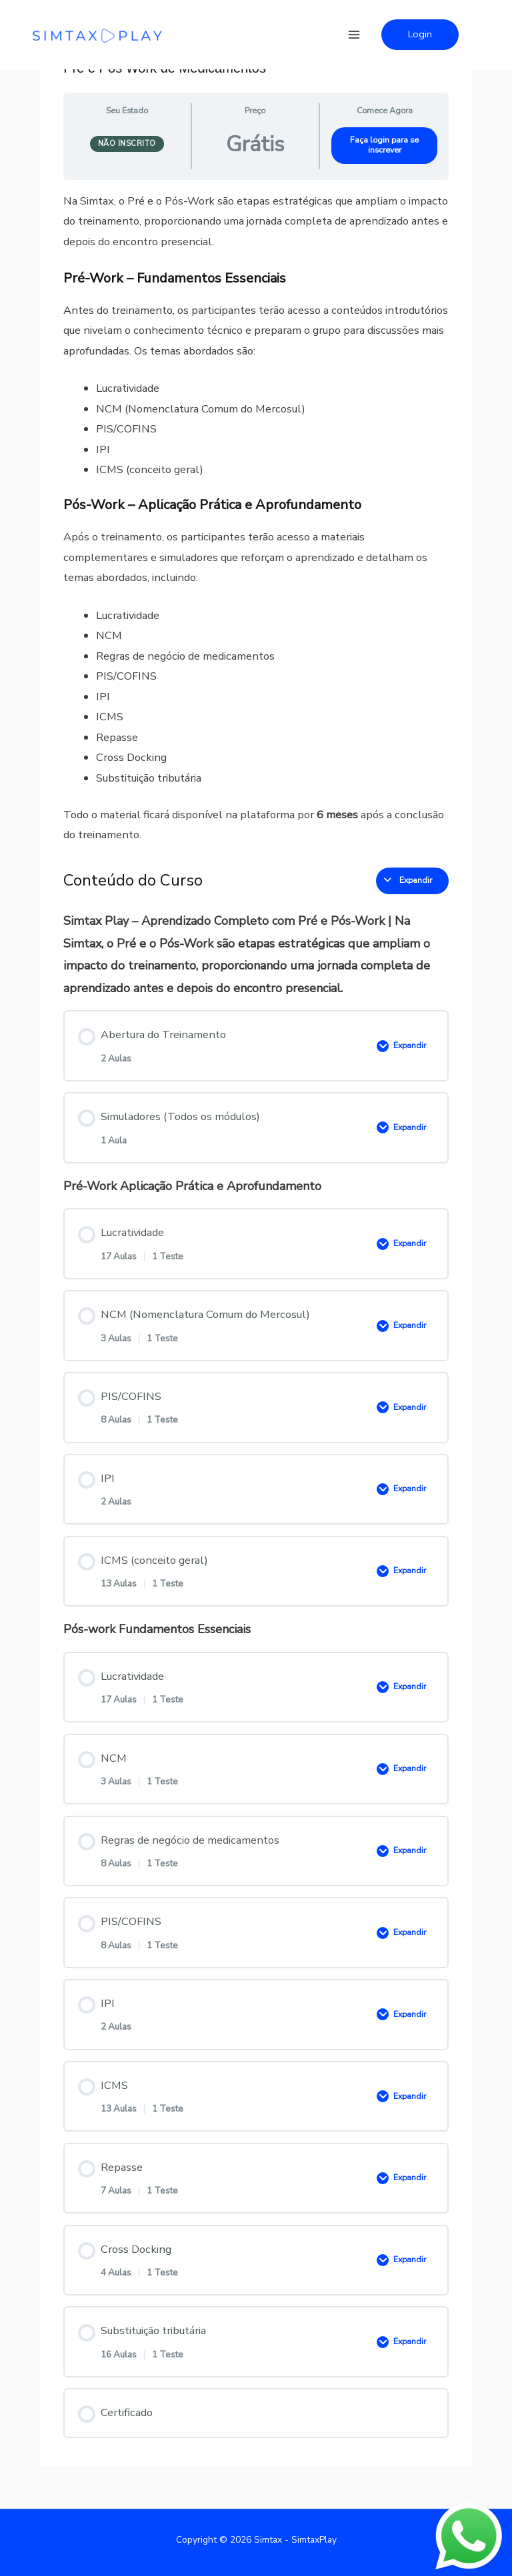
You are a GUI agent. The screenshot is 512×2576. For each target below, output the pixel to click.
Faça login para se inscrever (384, 145)
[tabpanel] (256, 518)
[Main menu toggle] (353, 34)
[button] (420, 34)
